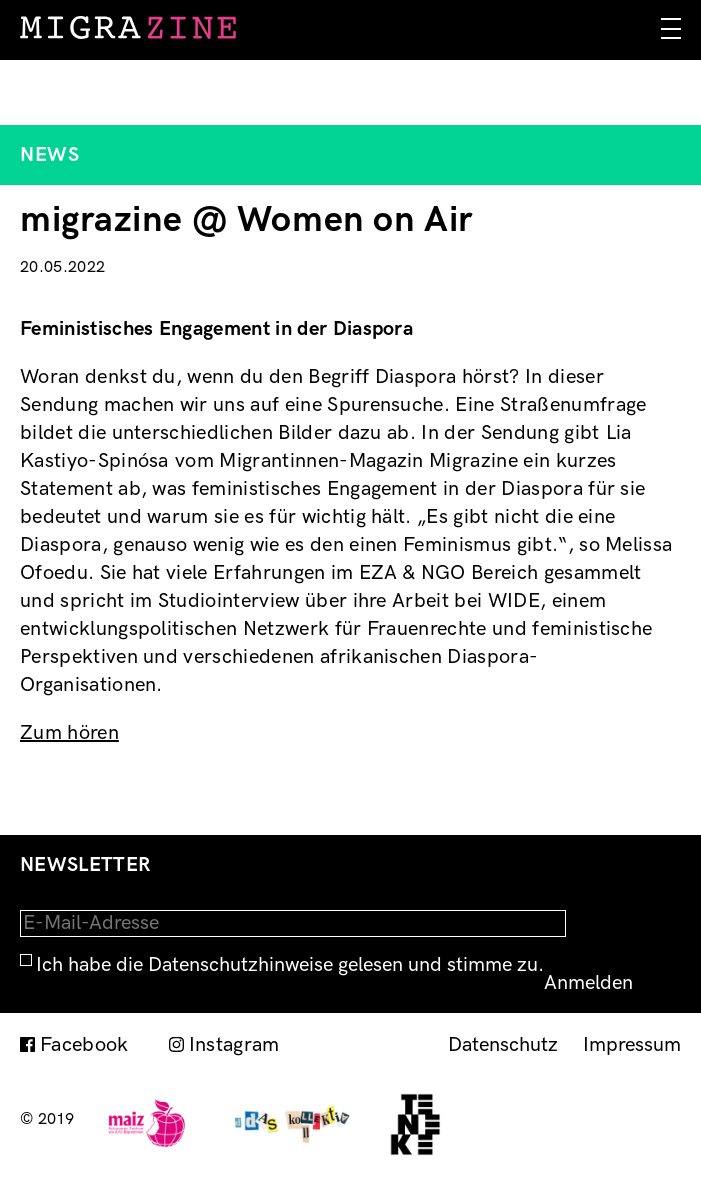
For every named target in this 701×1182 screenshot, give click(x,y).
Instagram (234, 1045)
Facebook (84, 1045)
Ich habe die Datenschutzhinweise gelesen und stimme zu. (290, 965)
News (49, 155)
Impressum (632, 1045)
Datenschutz (503, 1045)
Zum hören (69, 733)
